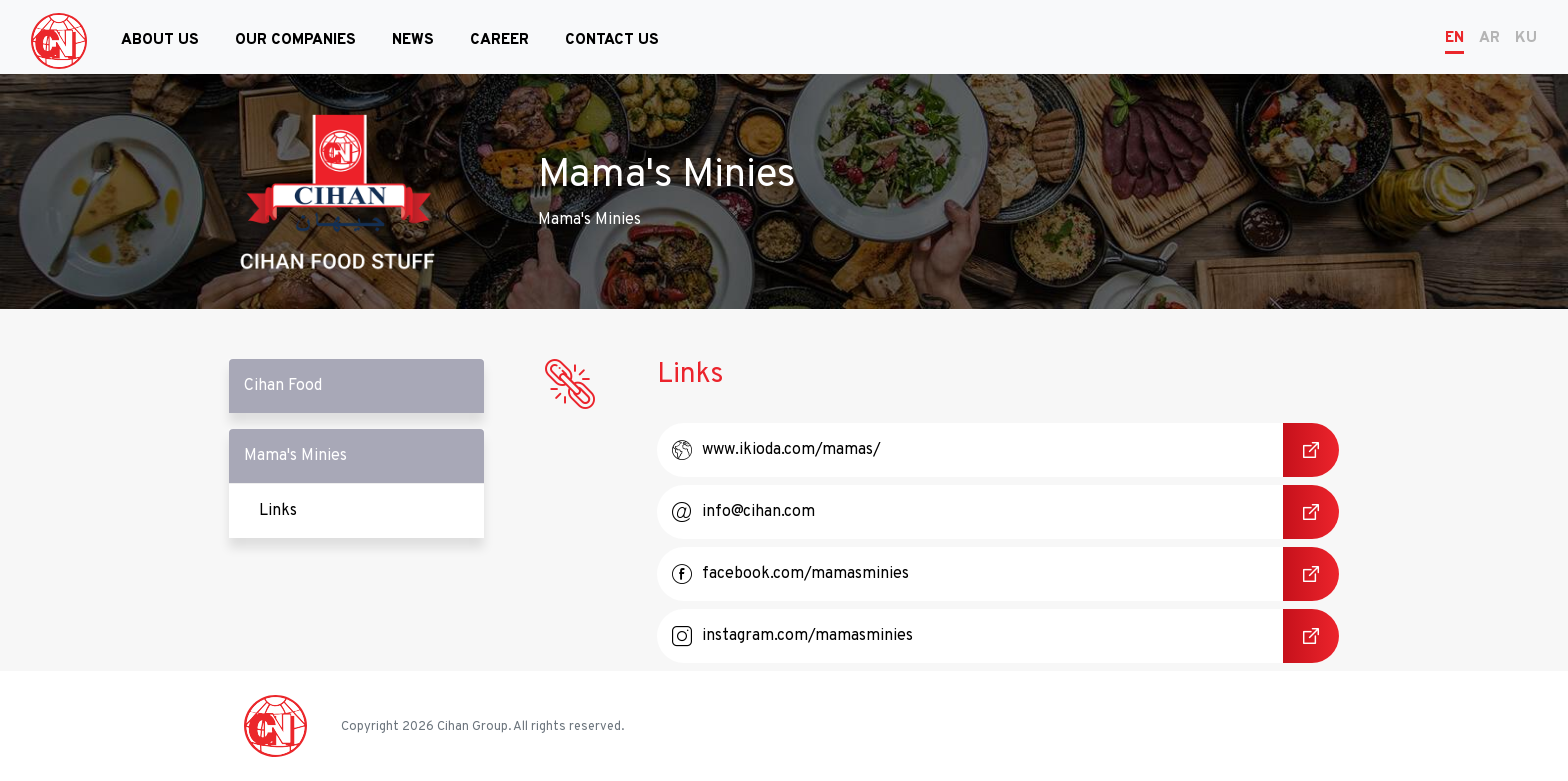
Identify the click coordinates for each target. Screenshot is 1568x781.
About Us (160, 40)
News (413, 40)
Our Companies (295, 40)
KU (1526, 38)
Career (499, 40)
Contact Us (612, 40)
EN (1454, 38)
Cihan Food (283, 386)
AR (1489, 38)
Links (371, 511)
